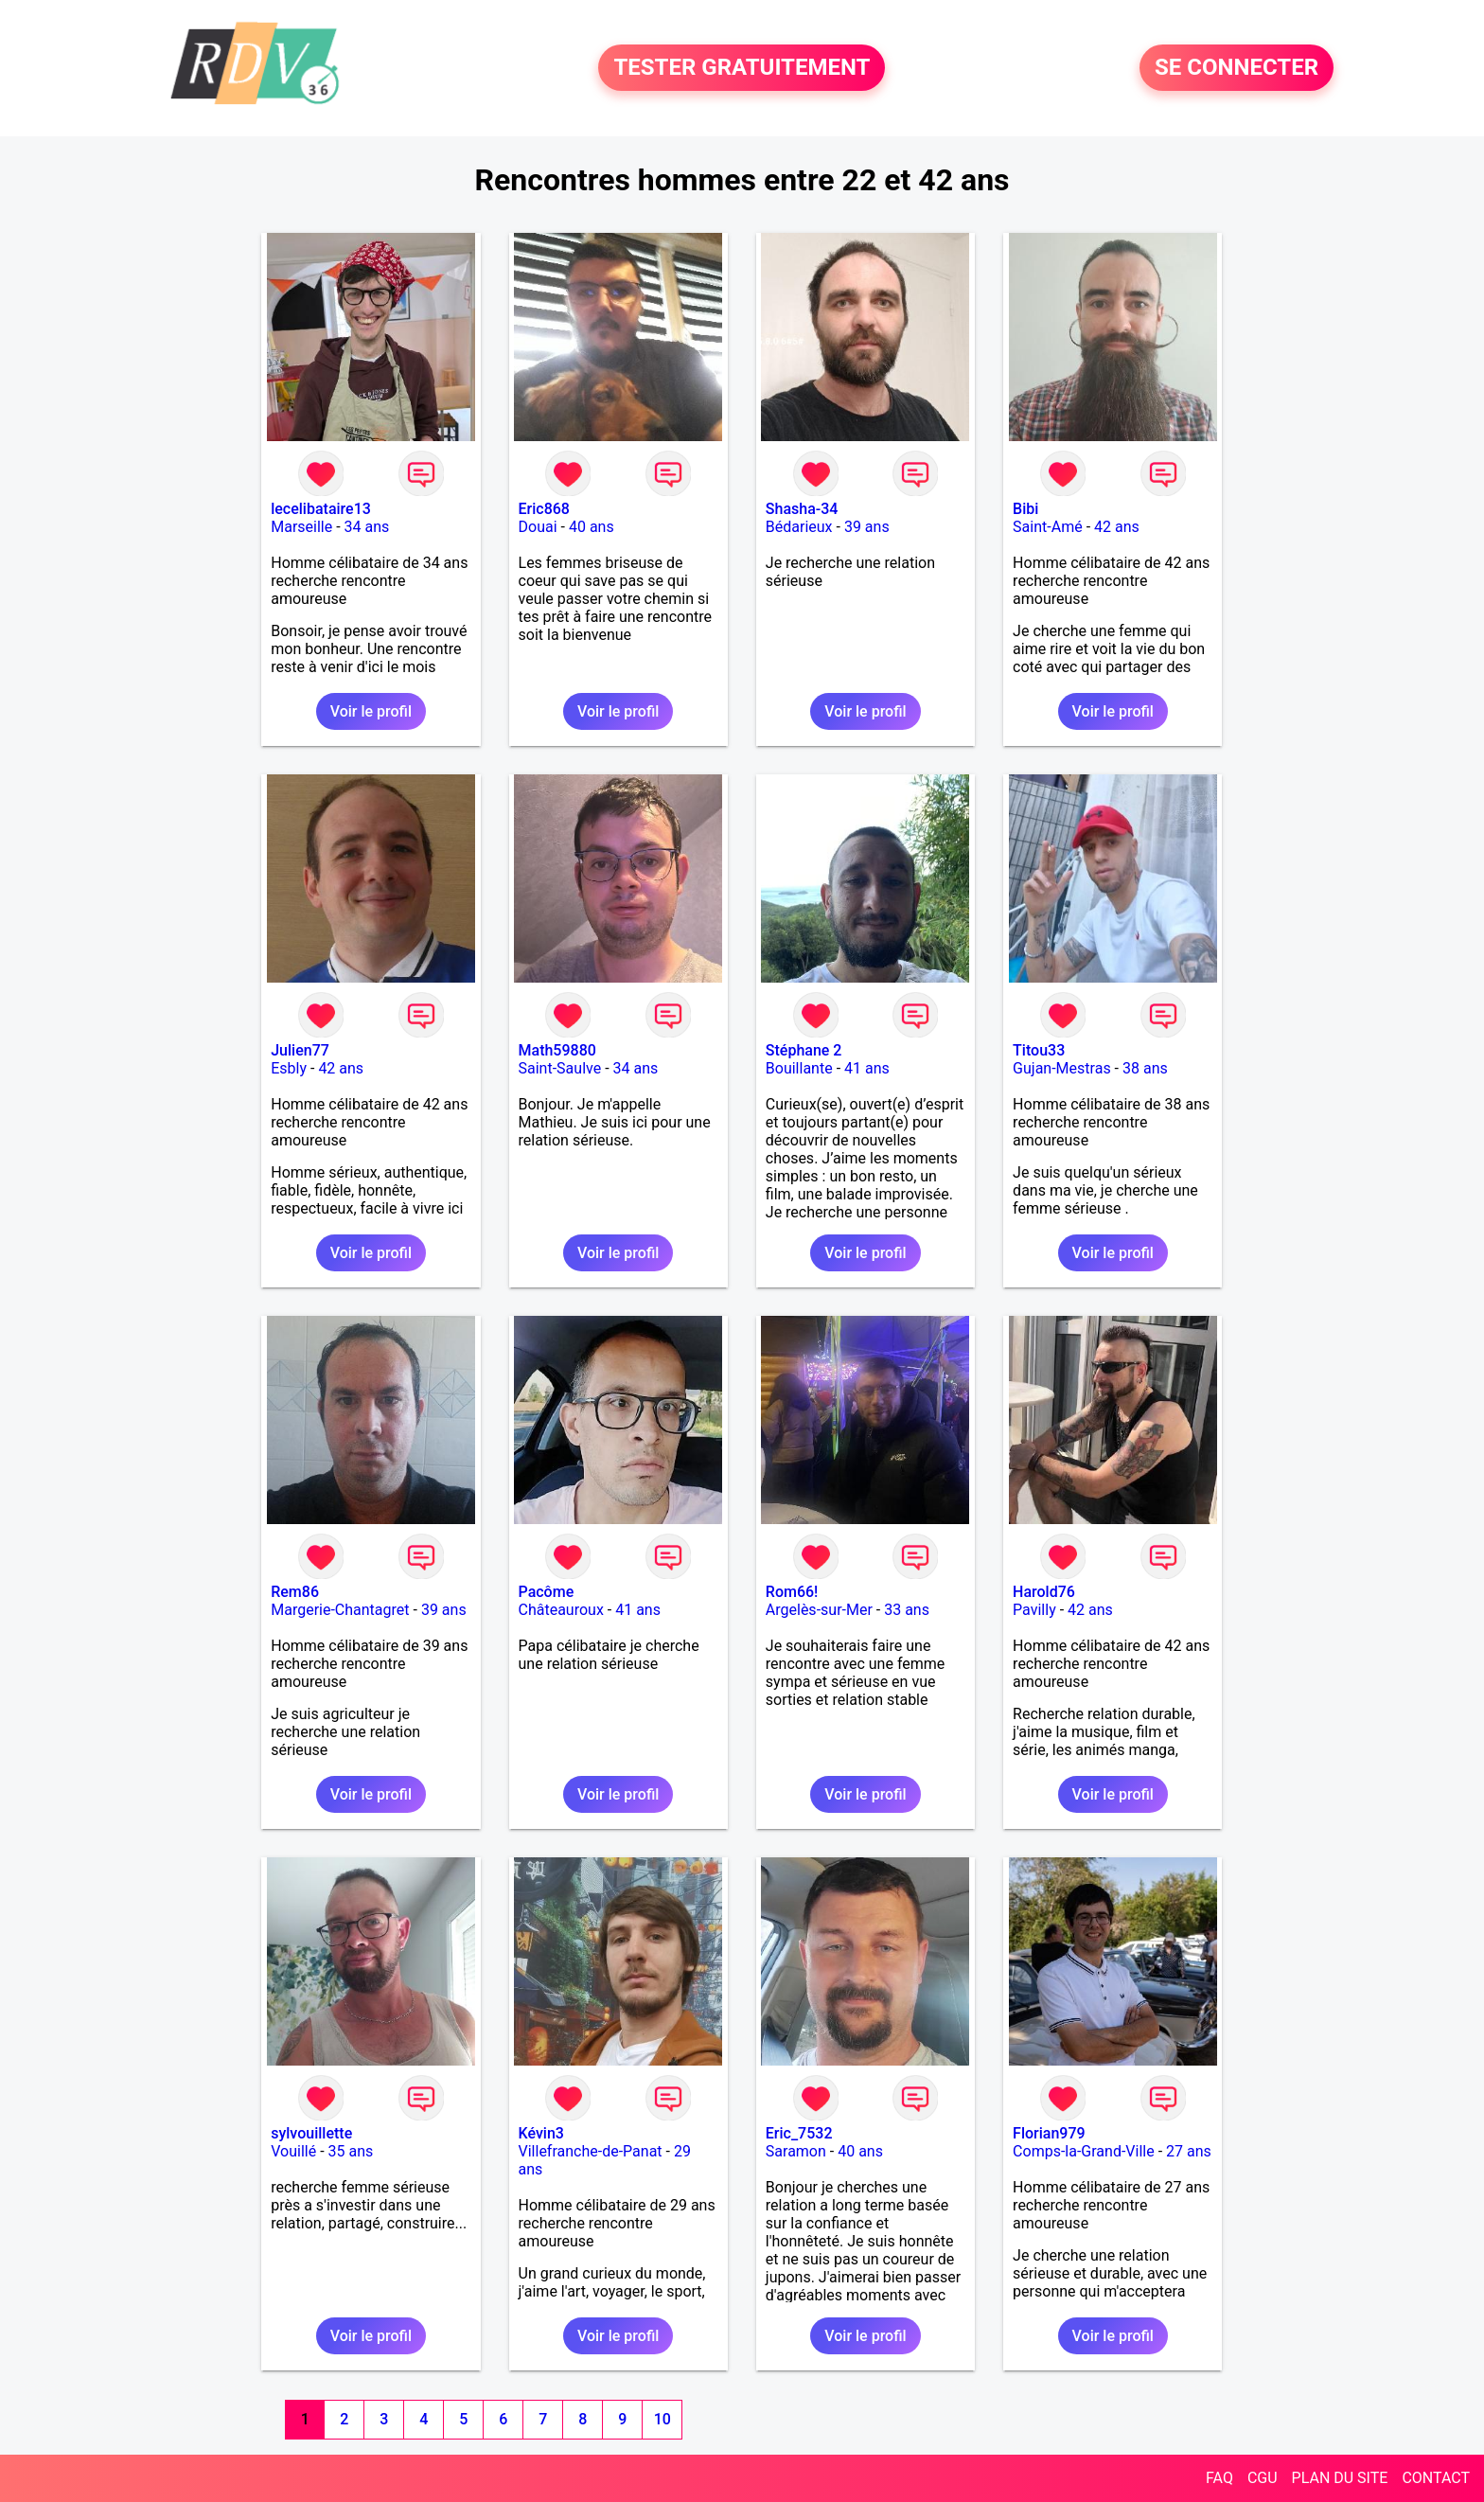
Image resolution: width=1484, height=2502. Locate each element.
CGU (1262, 2478)
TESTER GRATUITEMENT (741, 68)
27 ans (1188, 2151)
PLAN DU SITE (1340, 2478)
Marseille (301, 527)
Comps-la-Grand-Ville (1084, 2151)
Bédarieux (799, 527)
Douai (538, 527)
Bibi (1025, 509)
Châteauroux (561, 1610)
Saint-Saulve (560, 1068)
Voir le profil (371, 711)
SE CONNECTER (1236, 68)
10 (662, 2419)
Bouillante (799, 1068)
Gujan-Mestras (1062, 1068)
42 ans (1117, 527)
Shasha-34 (802, 509)
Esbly (289, 1068)
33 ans (906, 1610)
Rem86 (295, 1592)
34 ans (367, 527)
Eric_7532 (799, 2133)
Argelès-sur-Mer (819, 1610)
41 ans (867, 1068)
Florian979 (1049, 2133)
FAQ (1219, 2478)
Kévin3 (541, 2133)
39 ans (867, 527)
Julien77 (300, 1050)
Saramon (796, 2151)
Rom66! (792, 1592)
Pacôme (546, 1592)
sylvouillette (311, 2133)
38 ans (1145, 1068)
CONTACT (1436, 2478)
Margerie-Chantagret (340, 1610)
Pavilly (1034, 1610)
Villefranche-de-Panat (590, 2151)
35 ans (351, 2151)
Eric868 (544, 509)
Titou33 (1039, 1050)
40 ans (591, 527)
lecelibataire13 (321, 509)
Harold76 (1044, 1592)
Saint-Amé (1048, 527)
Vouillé (293, 2151)
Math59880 (557, 1050)
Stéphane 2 (804, 1050)
